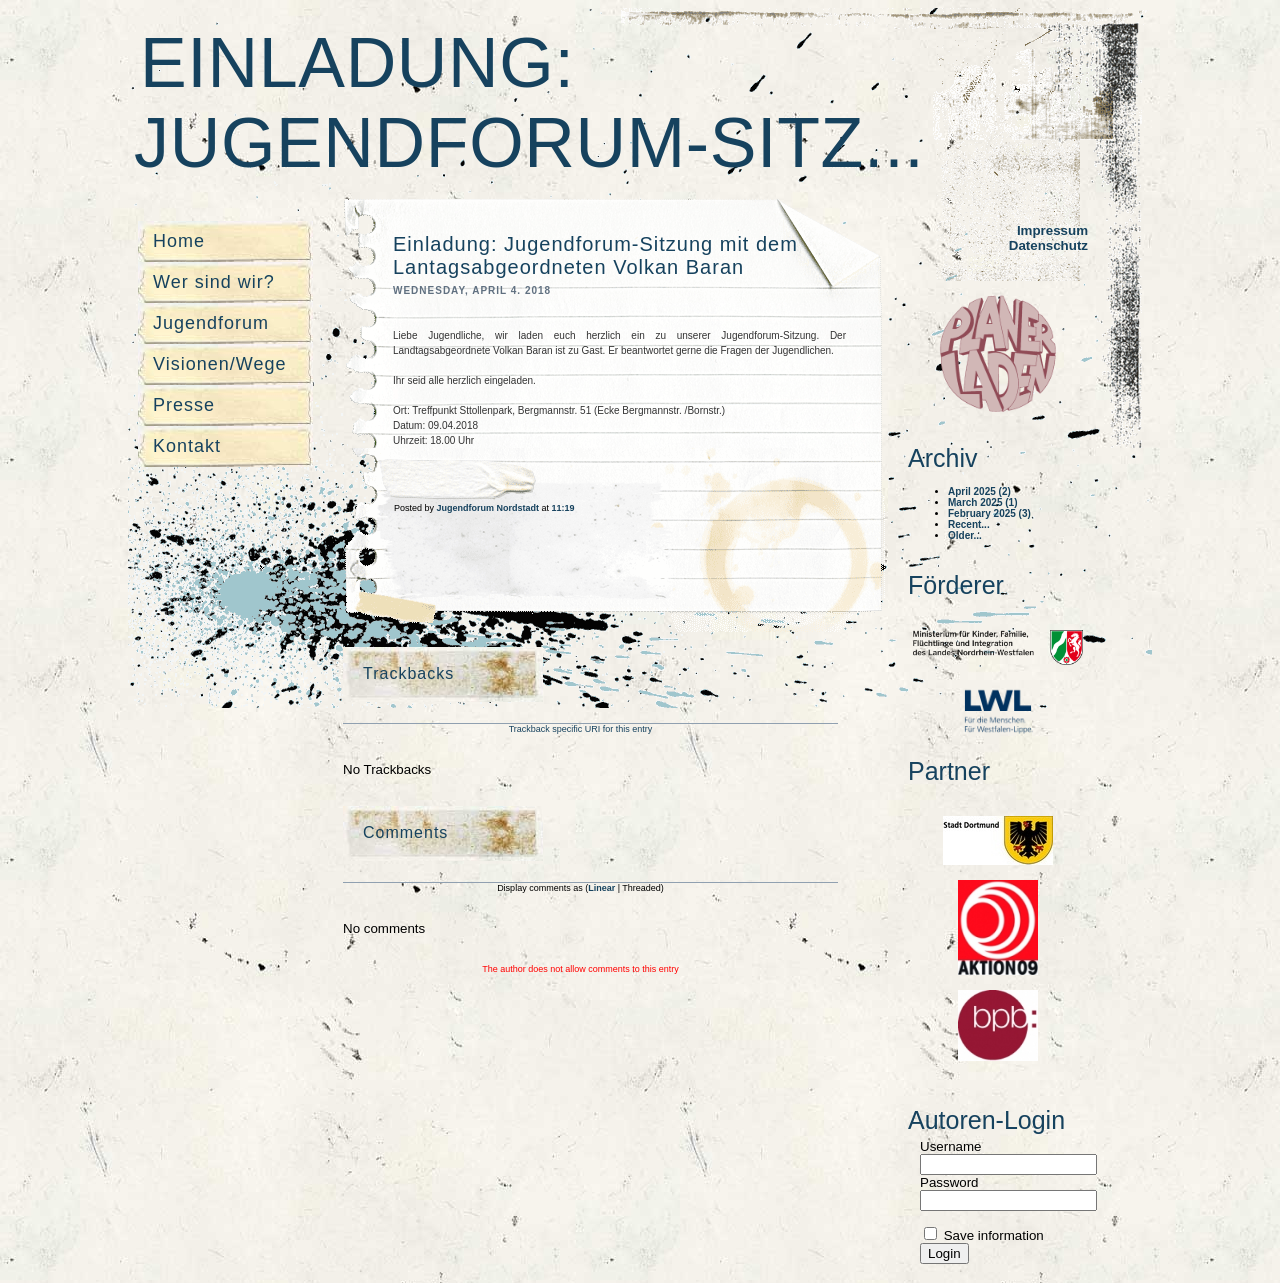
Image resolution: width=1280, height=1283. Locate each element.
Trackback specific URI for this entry (581, 729)
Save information (992, 1235)
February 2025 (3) (989, 513)
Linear (603, 888)
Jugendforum (211, 323)
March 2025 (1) (982, 502)
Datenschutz (1048, 245)
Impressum (1052, 230)
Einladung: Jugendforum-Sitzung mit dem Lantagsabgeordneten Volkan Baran (595, 255)
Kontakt (187, 446)
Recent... (969, 524)
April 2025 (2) (979, 491)
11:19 (563, 508)
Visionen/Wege (219, 364)
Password (949, 1182)
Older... (965, 535)
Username (950, 1146)
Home (179, 241)
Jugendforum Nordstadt (489, 508)
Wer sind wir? (214, 282)
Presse (184, 405)
